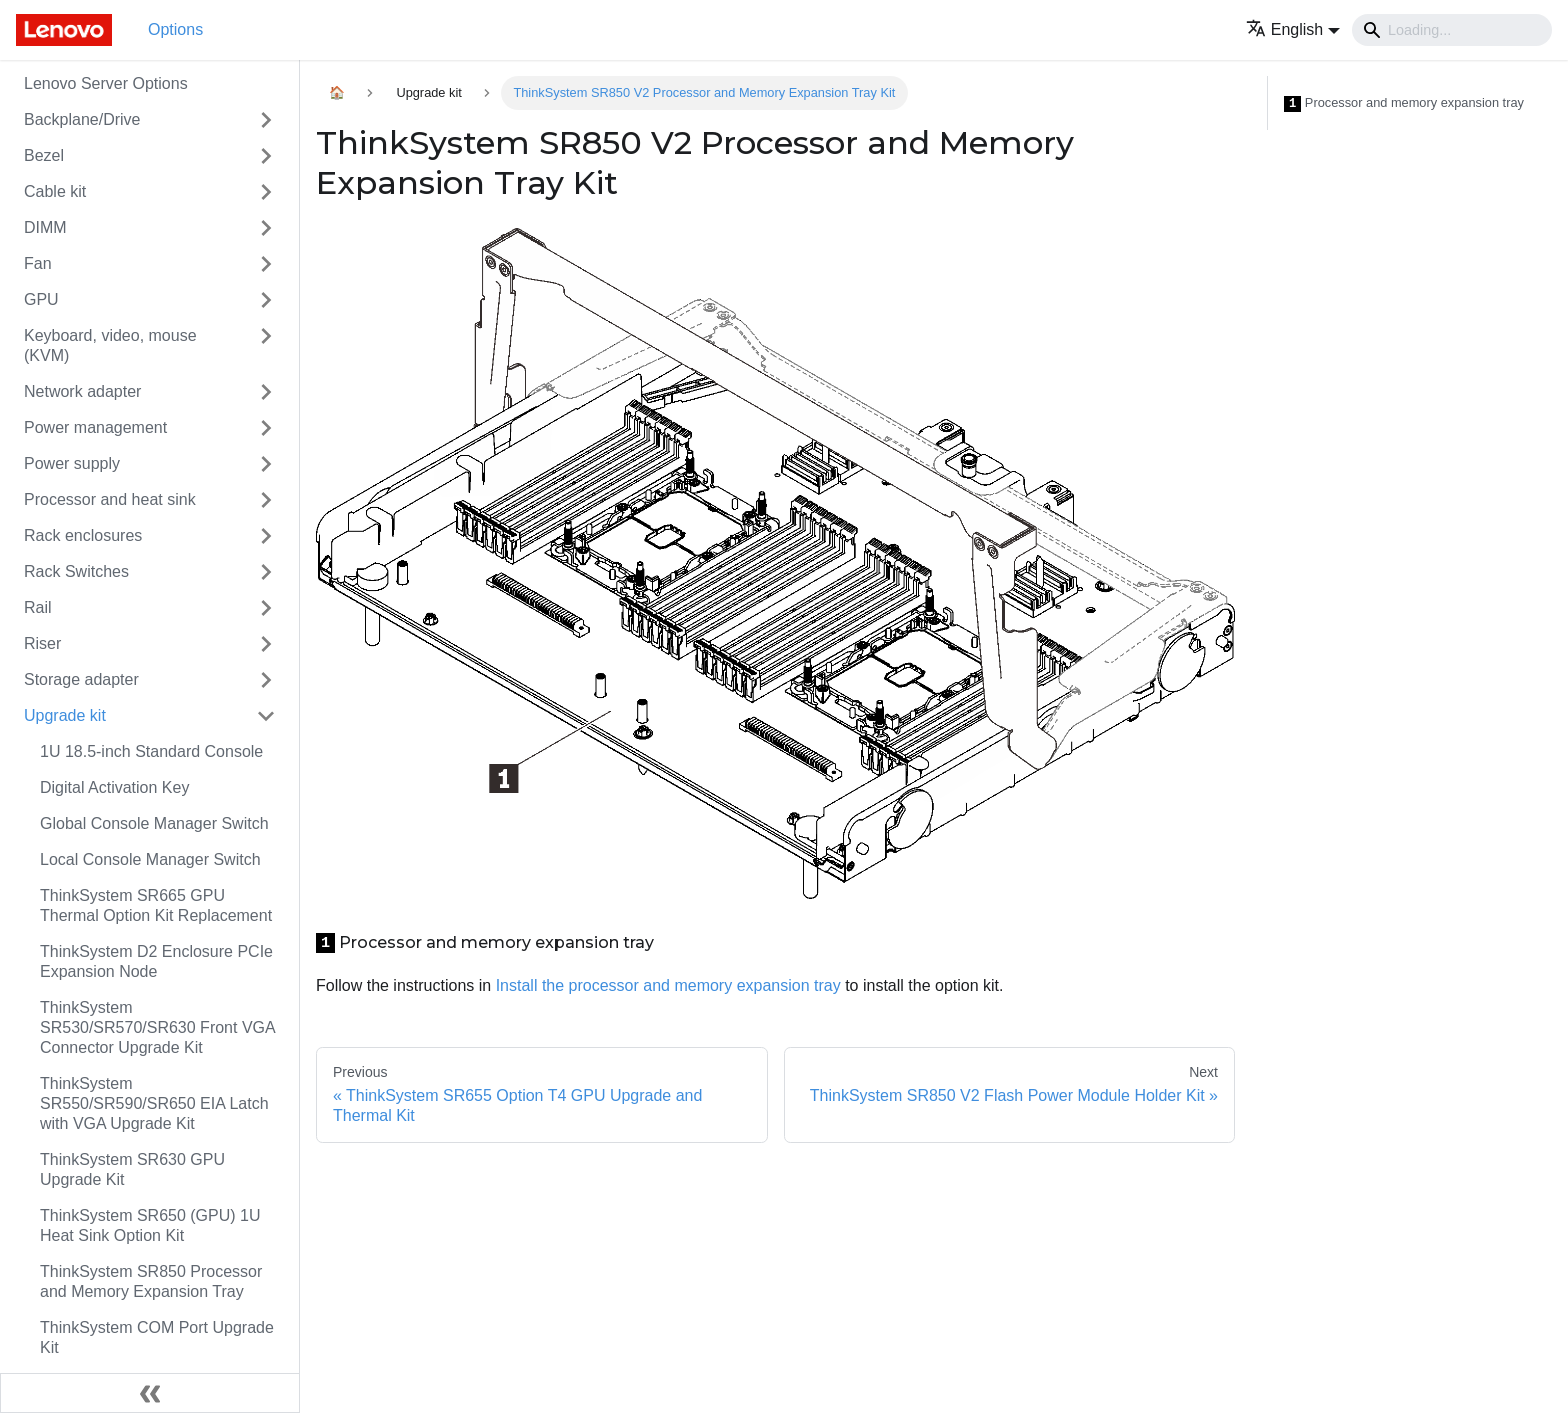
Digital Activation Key (114, 787)
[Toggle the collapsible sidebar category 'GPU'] (266, 300)
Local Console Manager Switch (150, 859)
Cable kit (55, 191)
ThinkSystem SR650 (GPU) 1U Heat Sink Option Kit (150, 1225)
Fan (38, 263)
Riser (42, 643)
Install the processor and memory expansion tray (668, 985)
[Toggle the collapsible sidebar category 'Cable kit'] (266, 192)
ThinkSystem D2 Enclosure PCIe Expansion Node (156, 961)
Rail (38, 607)
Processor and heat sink (110, 499)
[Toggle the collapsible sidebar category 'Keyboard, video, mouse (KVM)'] (266, 346)
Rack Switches (76, 571)
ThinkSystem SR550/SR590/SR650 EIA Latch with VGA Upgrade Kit (154, 1103)
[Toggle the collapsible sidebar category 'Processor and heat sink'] (266, 500)
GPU (41, 299)
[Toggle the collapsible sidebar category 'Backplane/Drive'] (266, 120)
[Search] (1452, 30)
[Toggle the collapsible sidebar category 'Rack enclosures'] (266, 536)
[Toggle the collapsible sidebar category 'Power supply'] (266, 464)
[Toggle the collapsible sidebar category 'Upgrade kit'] (266, 716)
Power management (95, 427)
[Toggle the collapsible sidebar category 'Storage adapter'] (266, 680)
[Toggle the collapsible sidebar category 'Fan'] (266, 264)
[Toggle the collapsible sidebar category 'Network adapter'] (266, 392)
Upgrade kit (65, 715)
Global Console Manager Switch (154, 823)
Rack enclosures (83, 535)
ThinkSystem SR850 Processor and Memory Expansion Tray (151, 1281)
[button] (1293, 29)
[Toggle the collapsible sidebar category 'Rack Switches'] (266, 572)
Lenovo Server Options (106, 83)
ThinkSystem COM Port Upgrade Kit (157, 1337)
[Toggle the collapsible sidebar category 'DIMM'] (266, 228)
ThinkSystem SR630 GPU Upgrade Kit (132, 1169)
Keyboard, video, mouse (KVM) (110, 345)
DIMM (45, 227)
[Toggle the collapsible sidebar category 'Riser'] (266, 644)
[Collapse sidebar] (150, 1393)
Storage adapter (81, 679)
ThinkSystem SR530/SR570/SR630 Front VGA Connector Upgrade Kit (157, 1027)
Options (175, 29)
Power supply (72, 463)
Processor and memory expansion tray (1404, 103)
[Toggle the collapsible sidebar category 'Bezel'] (266, 156)
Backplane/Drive (82, 119)
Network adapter (82, 391)
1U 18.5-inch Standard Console (151, 751)
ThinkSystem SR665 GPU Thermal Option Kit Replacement (156, 905)
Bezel (44, 155)
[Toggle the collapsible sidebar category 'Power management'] (266, 428)
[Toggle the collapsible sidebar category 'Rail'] (266, 608)
